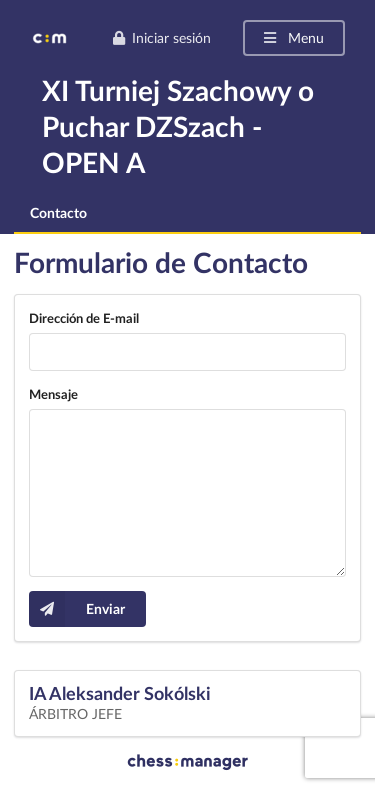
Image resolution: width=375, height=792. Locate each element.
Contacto (58, 212)
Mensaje (53, 394)
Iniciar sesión (161, 37)
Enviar (77, 609)
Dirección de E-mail (84, 318)
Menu (292, 37)
